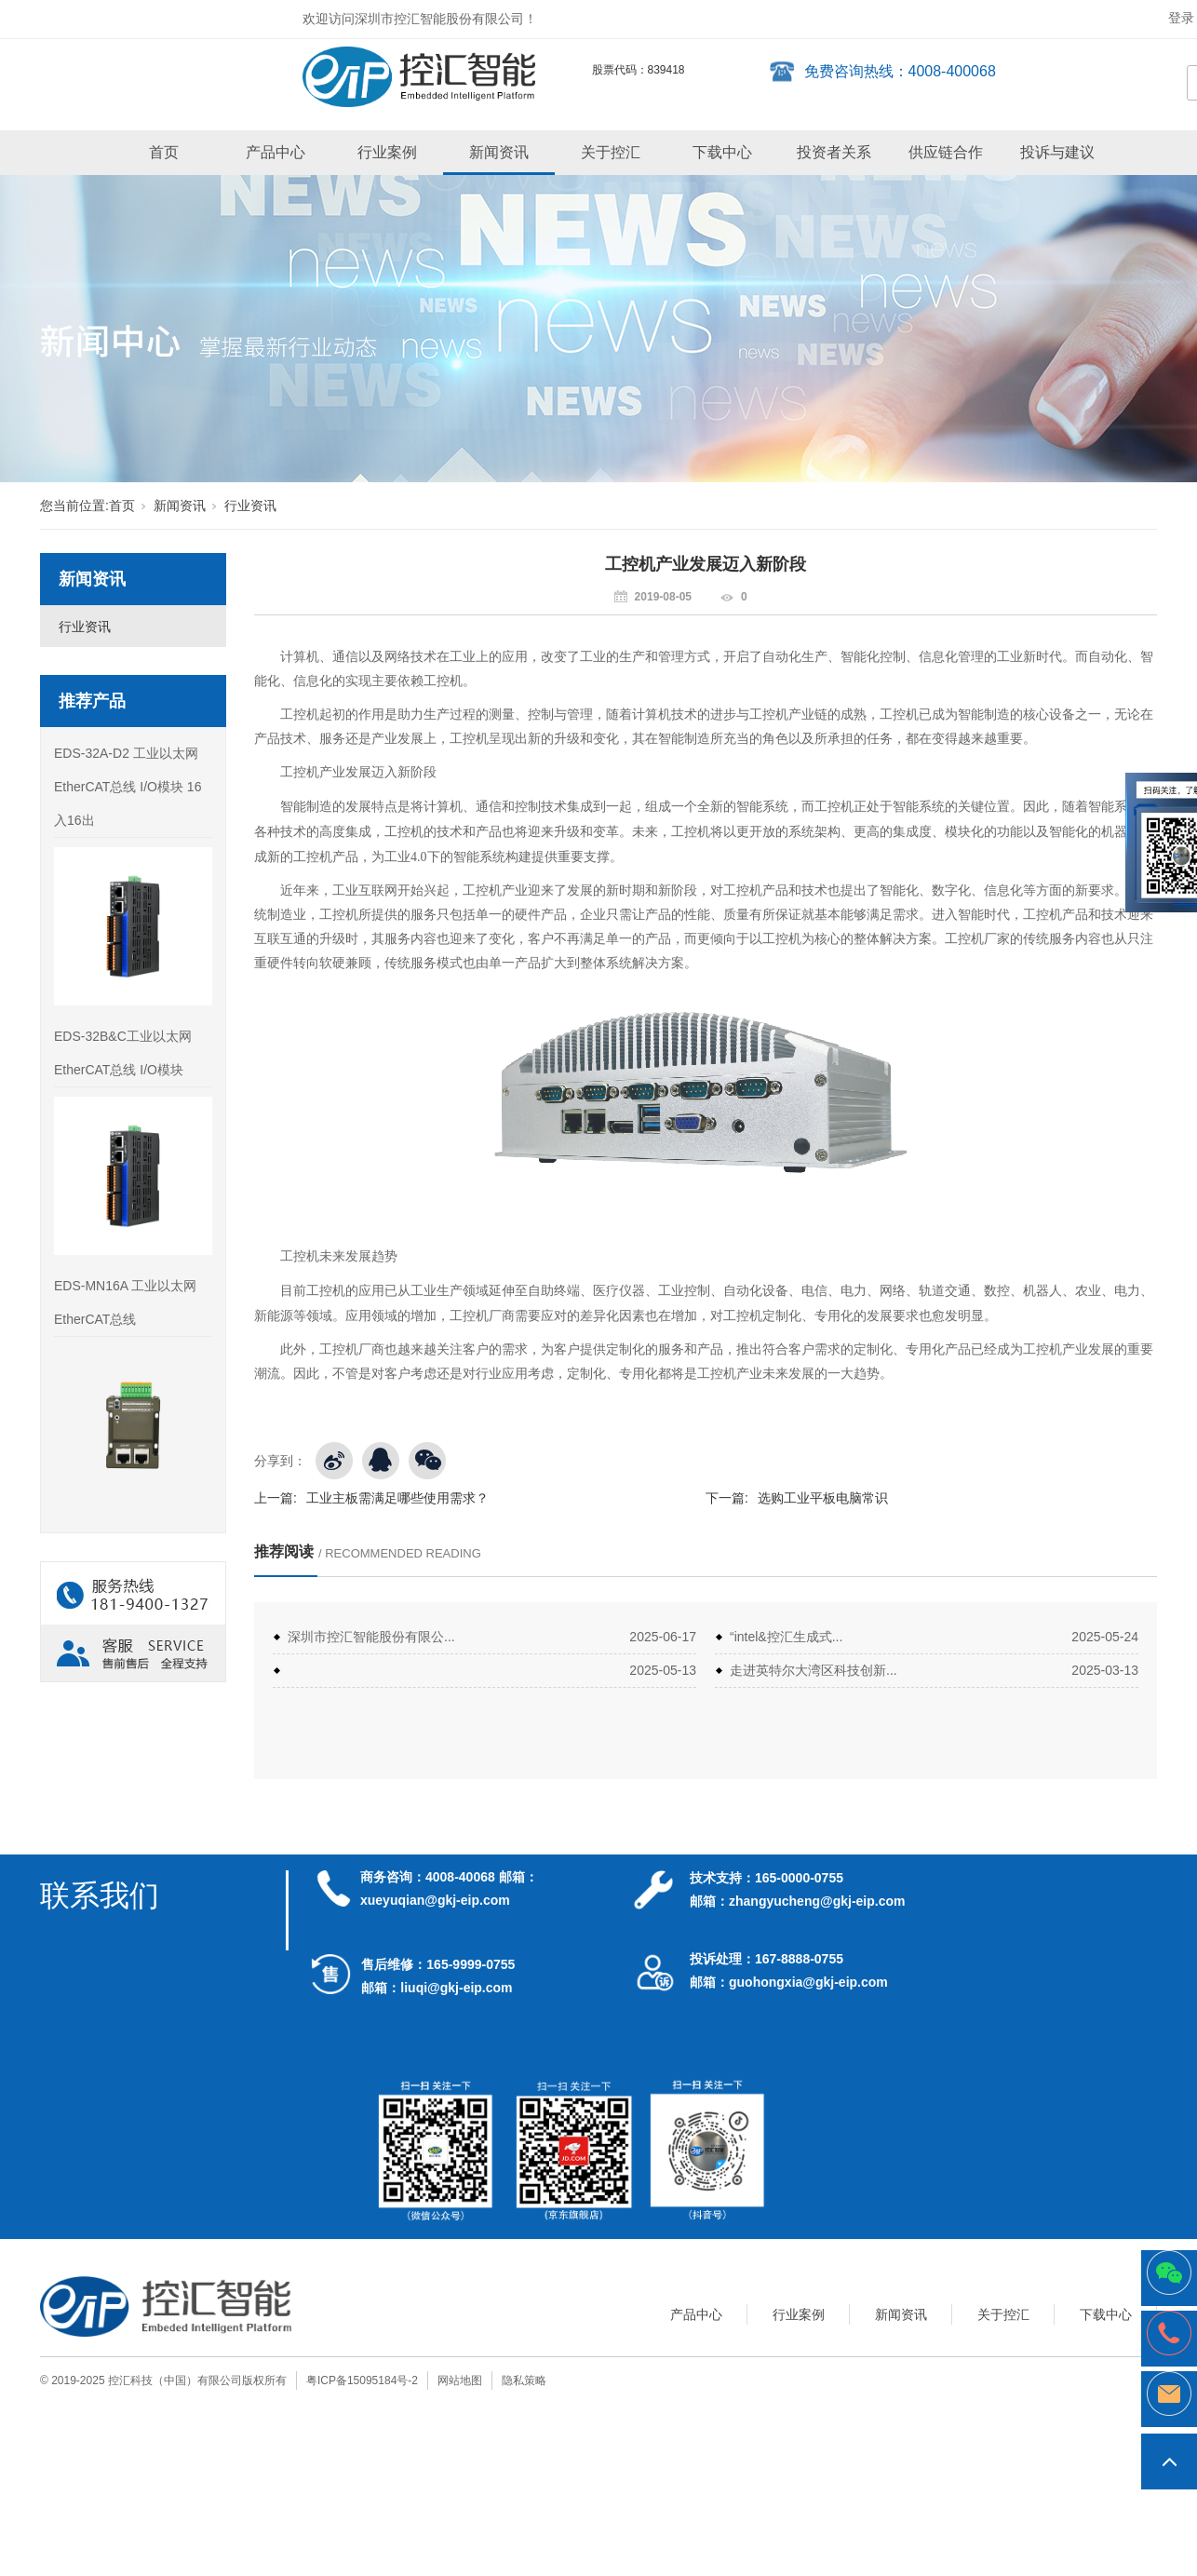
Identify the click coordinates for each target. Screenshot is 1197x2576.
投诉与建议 (1057, 152)
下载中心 (722, 152)
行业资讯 (250, 505)
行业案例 (387, 152)
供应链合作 (945, 152)
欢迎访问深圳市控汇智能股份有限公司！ (420, 18)
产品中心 (275, 152)
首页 (164, 152)
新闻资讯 (499, 152)
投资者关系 (834, 152)
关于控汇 (610, 152)
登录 (1181, 17)
